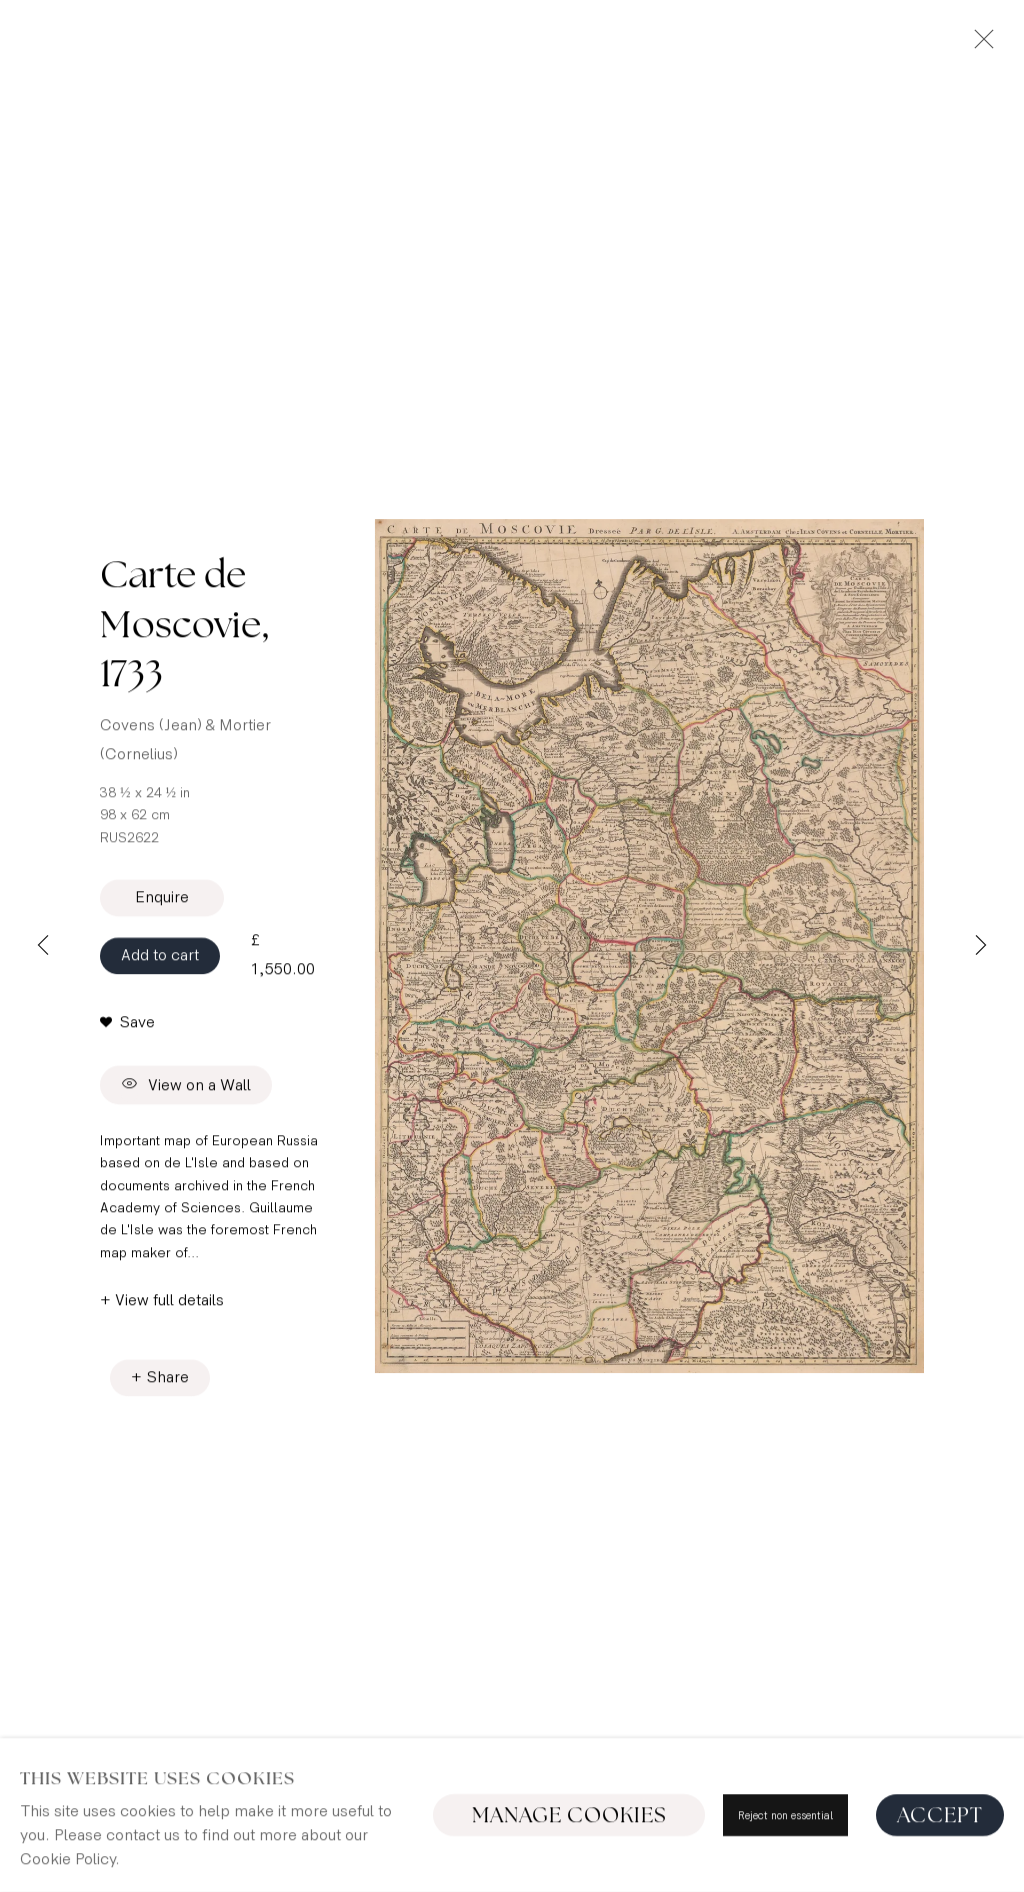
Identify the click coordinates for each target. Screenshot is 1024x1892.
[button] (127, 1027)
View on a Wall (186, 1089)
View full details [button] (169, 1305)
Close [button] (979, 45)
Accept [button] (940, 1864)
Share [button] (168, 1381)
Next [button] (981, 946)
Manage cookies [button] (569, 1864)
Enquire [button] (162, 901)
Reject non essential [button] (785, 1864)
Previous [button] (43, 946)
